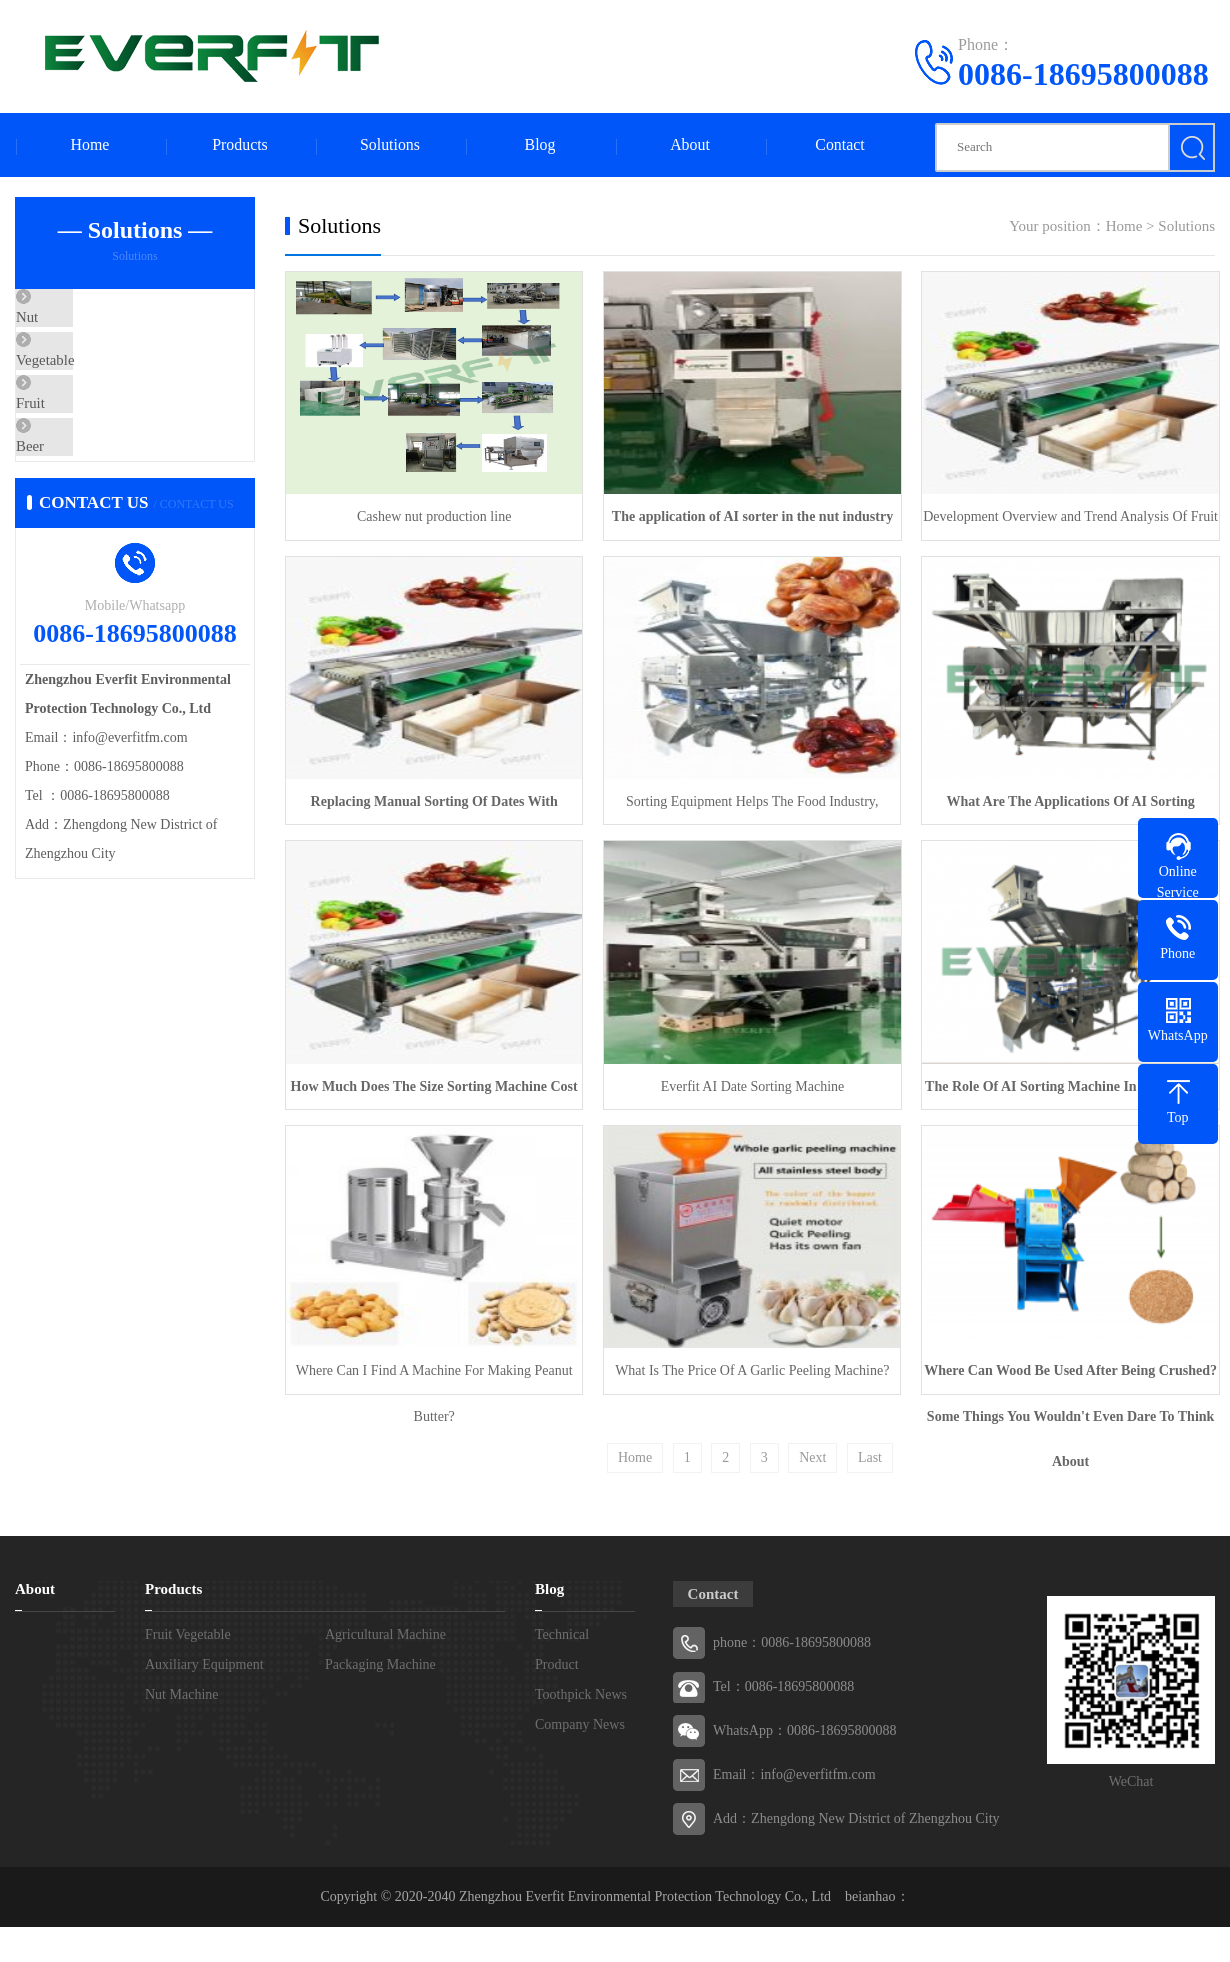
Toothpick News (581, 1690)
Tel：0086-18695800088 (783, 1682)
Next (812, 1453)
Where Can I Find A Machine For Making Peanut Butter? (433, 1374)
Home (89, 145)
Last (870, 1453)
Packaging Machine (380, 1660)
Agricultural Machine (385, 1630)
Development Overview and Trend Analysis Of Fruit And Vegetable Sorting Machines (1065, 524)
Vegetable (91, 379)
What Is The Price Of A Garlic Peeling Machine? (749, 1366)
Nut (73, 320)
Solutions (390, 145)
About (690, 145)
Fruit (76, 438)
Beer (76, 497)
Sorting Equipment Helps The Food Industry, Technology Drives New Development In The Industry (749, 807)
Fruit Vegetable (188, 1630)
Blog (539, 145)
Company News (580, 1720)
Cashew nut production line (433, 516)
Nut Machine (181, 1690)
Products (240, 145)
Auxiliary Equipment (204, 1660)
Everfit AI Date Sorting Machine (749, 1083)
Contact (840, 145)
